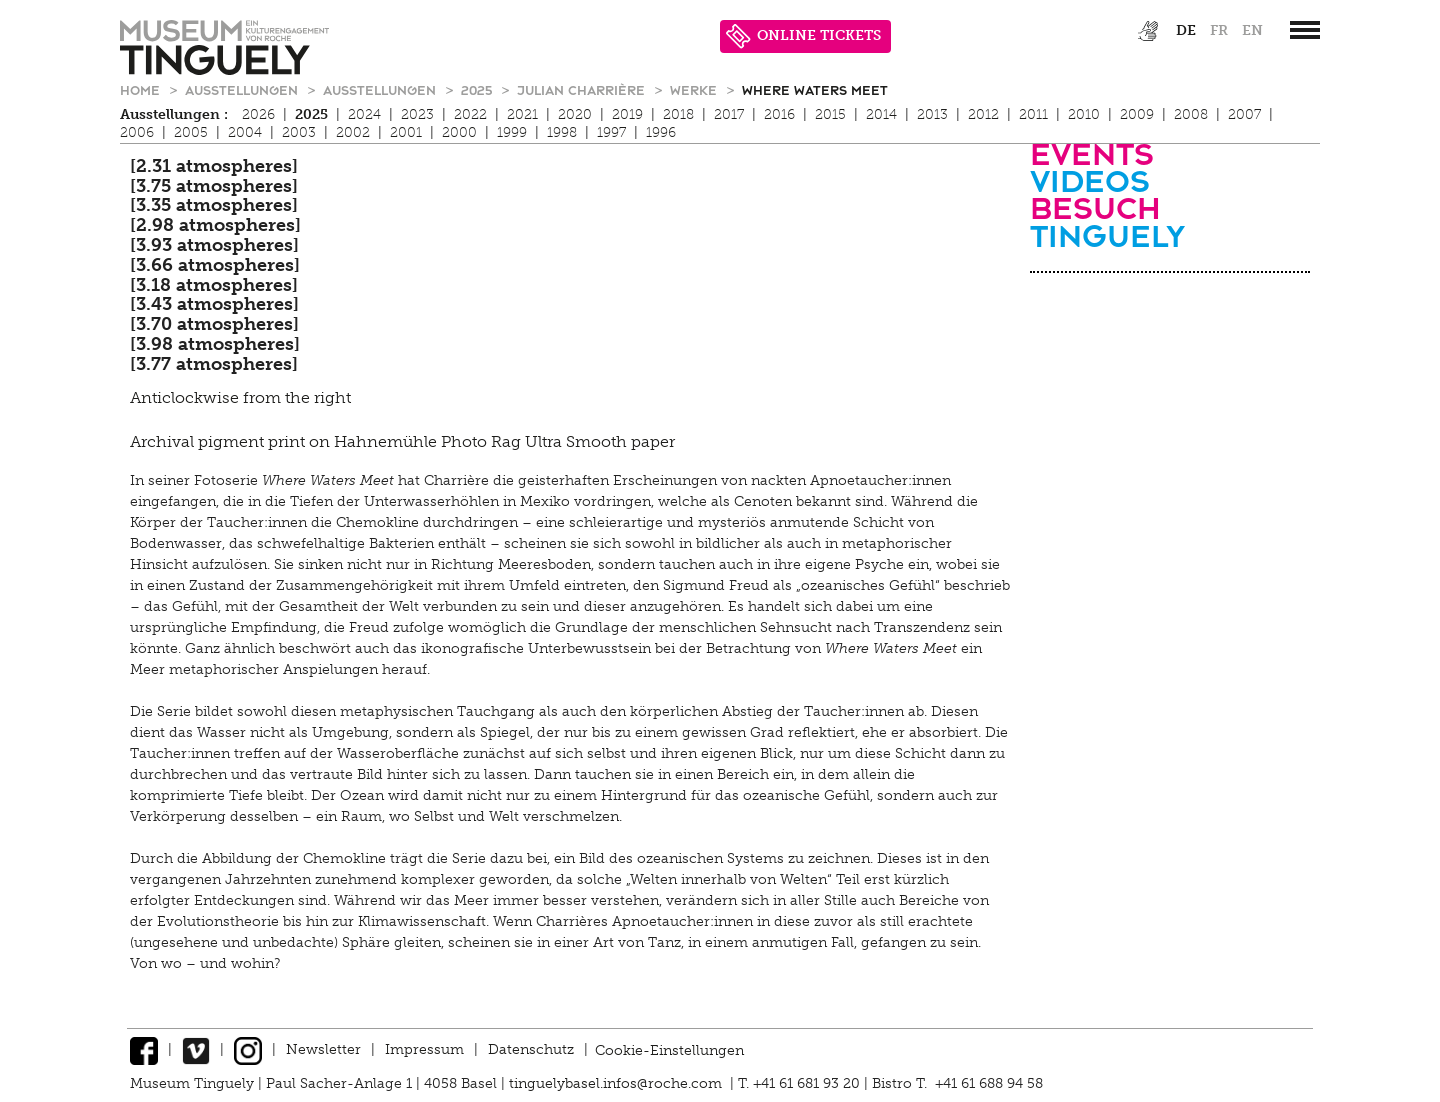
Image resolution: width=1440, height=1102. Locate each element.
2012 (983, 114)
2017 (729, 114)
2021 (522, 114)
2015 (830, 114)
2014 (881, 114)
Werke (695, 89)
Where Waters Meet (815, 89)
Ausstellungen (243, 89)
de (1186, 30)
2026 (258, 114)
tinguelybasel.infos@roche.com (617, 1083)
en (1252, 30)
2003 (299, 132)
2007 (1244, 114)
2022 (470, 114)
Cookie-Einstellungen (669, 1049)
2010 (1084, 114)
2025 (478, 89)
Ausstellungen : (174, 114)
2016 (779, 114)
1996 (661, 132)
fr (1219, 30)
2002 (353, 132)
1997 (611, 132)
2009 (1137, 114)
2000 (459, 132)
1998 (562, 132)
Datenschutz (531, 1049)
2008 (1191, 114)
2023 (417, 114)
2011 (1033, 114)
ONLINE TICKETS (803, 36)
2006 (137, 132)
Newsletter (323, 1049)
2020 (575, 114)
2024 (364, 114)
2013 (932, 114)
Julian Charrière (583, 89)
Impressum (424, 1049)
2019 (627, 114)
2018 (678, 114)
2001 (406, 132)
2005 (191, 132)
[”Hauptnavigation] (1305, 30)
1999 (512, 132)
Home (142, 89)
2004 (245, 132)
